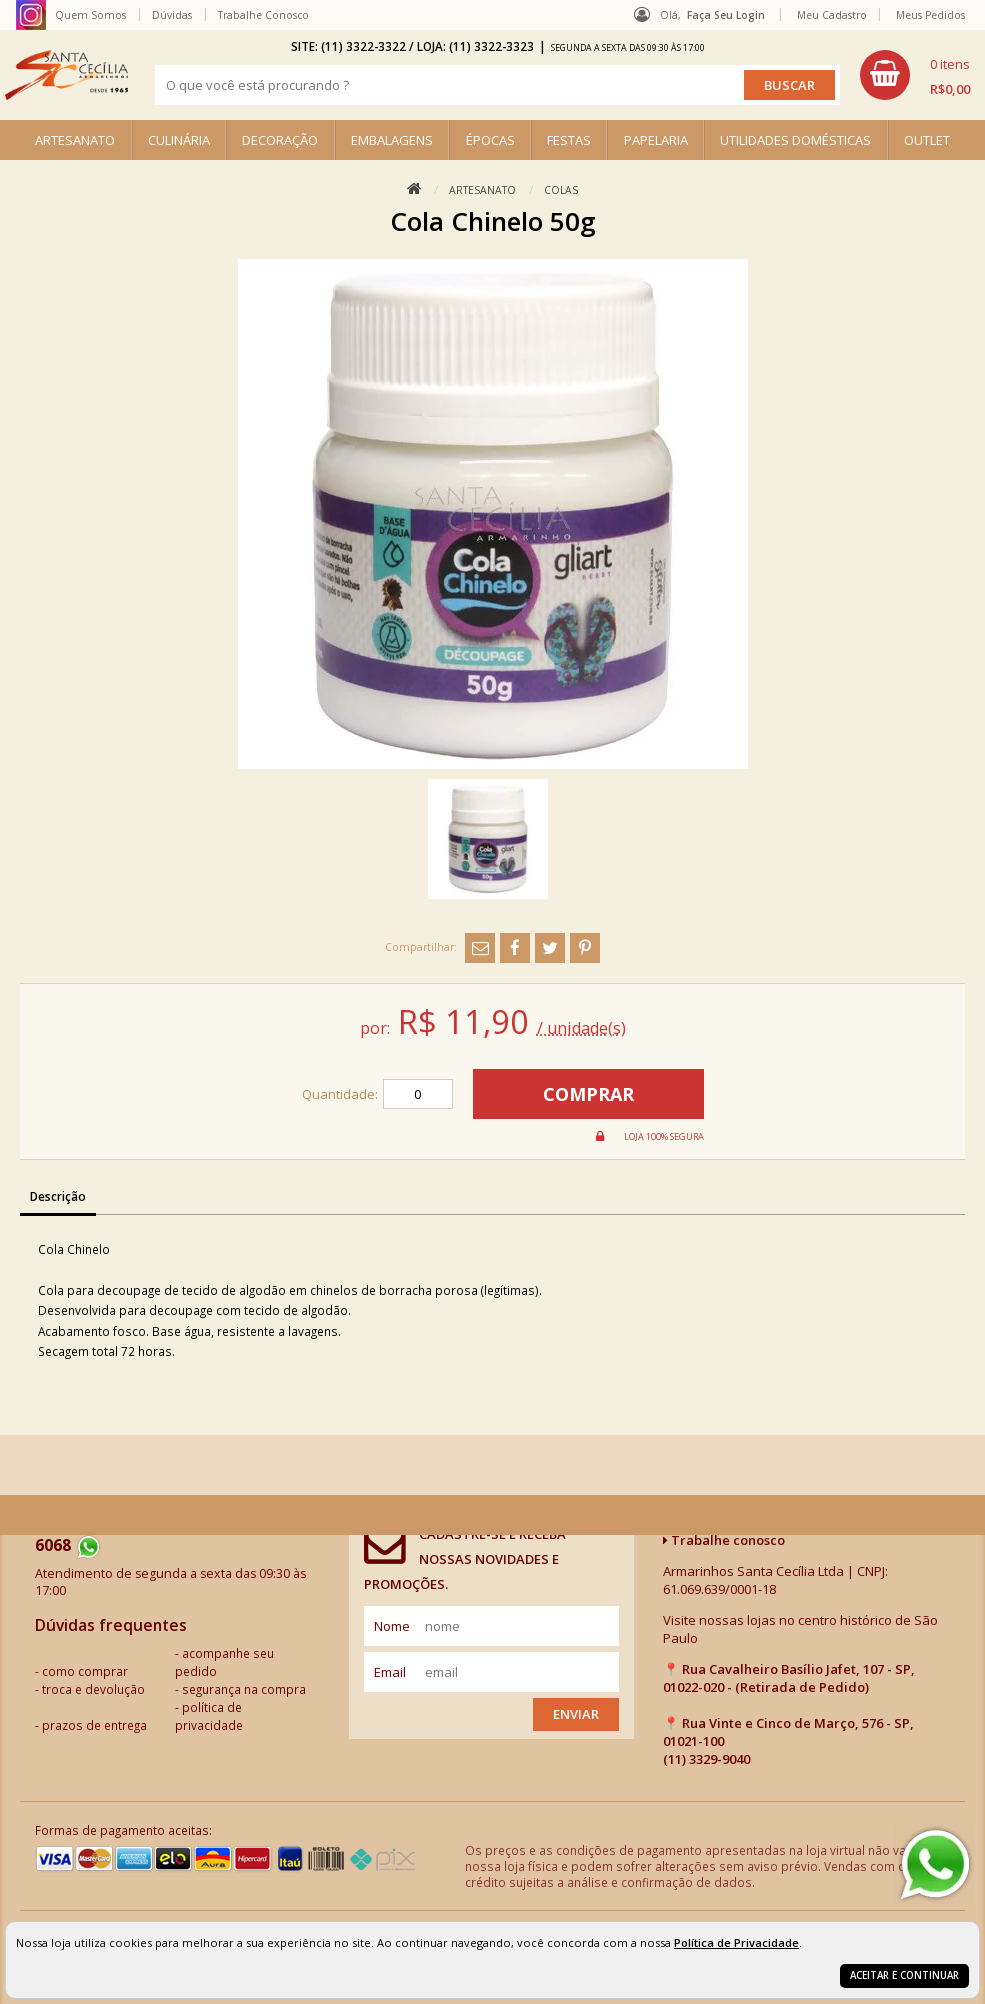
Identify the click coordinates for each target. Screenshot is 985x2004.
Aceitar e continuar (904, 1975)
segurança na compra (244, 1689)
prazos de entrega (94, 1725)
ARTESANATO (75, 140)
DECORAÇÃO (280, 140)
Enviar (576, 1714)
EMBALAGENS (392, 140)
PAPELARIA (656, 140)
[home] (66, 75)
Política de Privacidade (736, 1942)
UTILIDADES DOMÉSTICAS (795, 140)
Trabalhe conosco (724, 1540)
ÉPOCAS (490, 140)
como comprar (85, 1671)
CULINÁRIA (179, 140)
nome (392, 1626)
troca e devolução (93, 1689)
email (390, 1672)
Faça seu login (726, 15)
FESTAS (569, 140)
